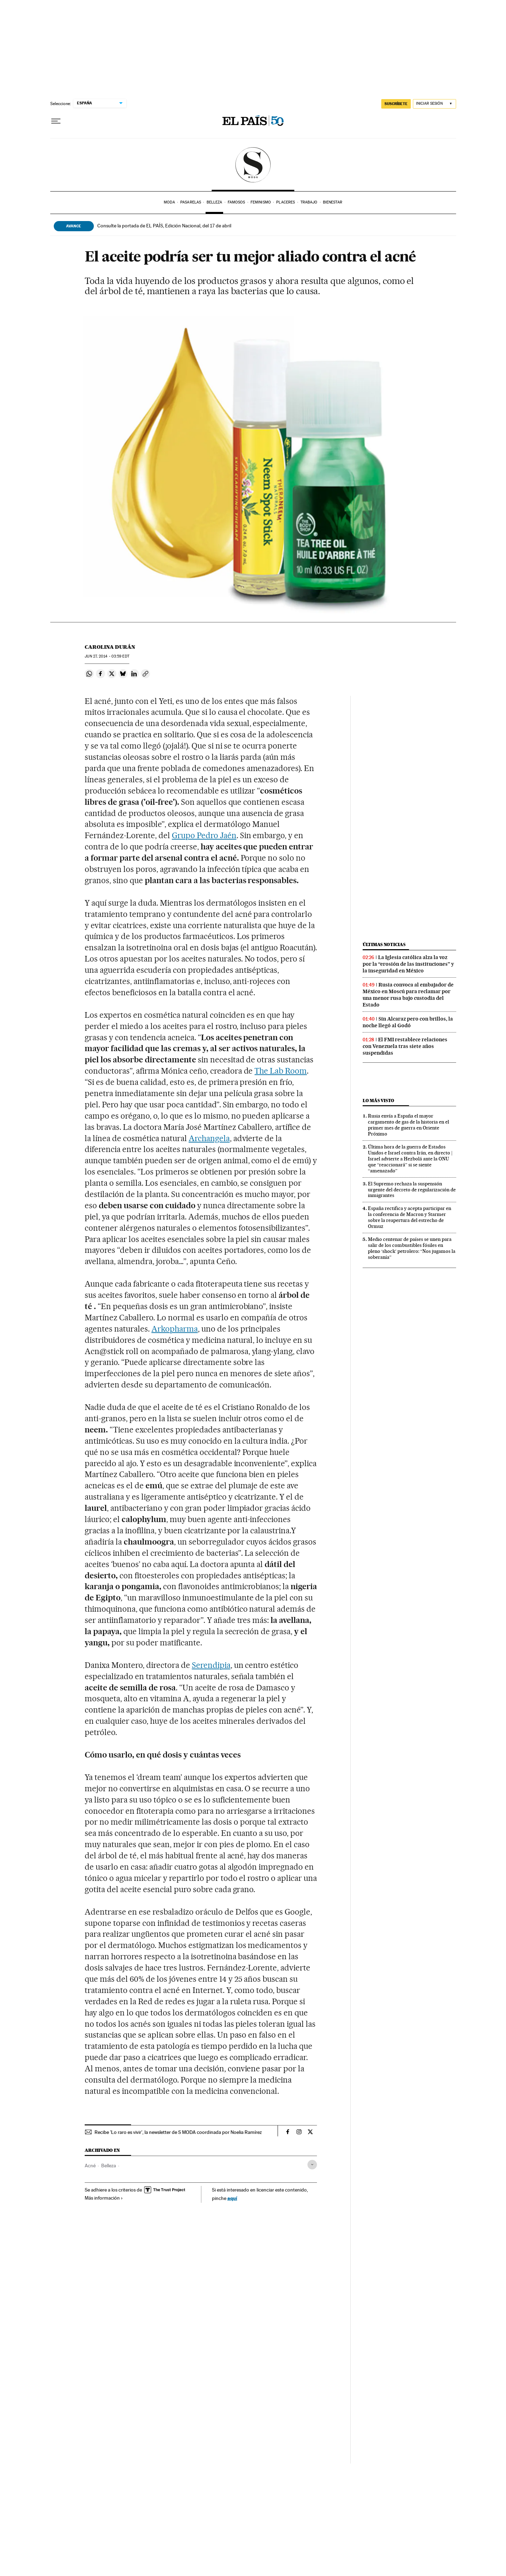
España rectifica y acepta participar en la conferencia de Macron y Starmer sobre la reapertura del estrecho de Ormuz (409, 1217)
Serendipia (211, 1665)
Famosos (236, 202)
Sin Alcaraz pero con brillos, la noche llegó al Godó (408, 1022)
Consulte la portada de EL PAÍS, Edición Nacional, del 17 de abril (164, 225)
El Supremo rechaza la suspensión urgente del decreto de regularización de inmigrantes (412, 1189)
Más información (104, 2198)
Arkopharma (174, 1329)
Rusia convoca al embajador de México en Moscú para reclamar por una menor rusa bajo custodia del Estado (408, 995)
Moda (169, 202)
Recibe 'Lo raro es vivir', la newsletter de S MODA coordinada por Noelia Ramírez (178, 2132)
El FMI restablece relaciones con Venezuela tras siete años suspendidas (405, 1046)
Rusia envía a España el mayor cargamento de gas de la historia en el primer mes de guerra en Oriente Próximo (408, 1125)
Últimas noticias (384, 944)
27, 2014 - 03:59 (107, 656)
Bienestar (332, 202)
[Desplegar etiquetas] (312, 2164)
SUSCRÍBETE (396, 103)
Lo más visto (378, 1100)
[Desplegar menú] (55, 121)
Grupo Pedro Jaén (204, 835)
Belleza (214, 202)
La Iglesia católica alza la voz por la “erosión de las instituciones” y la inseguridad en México (408, 964)
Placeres (285, 202)
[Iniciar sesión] (434, 104)
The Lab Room (280, 1071)
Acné (90, 2165)
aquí (232, 2198)
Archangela (209, 1138)
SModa (253, 164)
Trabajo (309, 202)
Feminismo (261, 202)
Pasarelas (190, 202)
